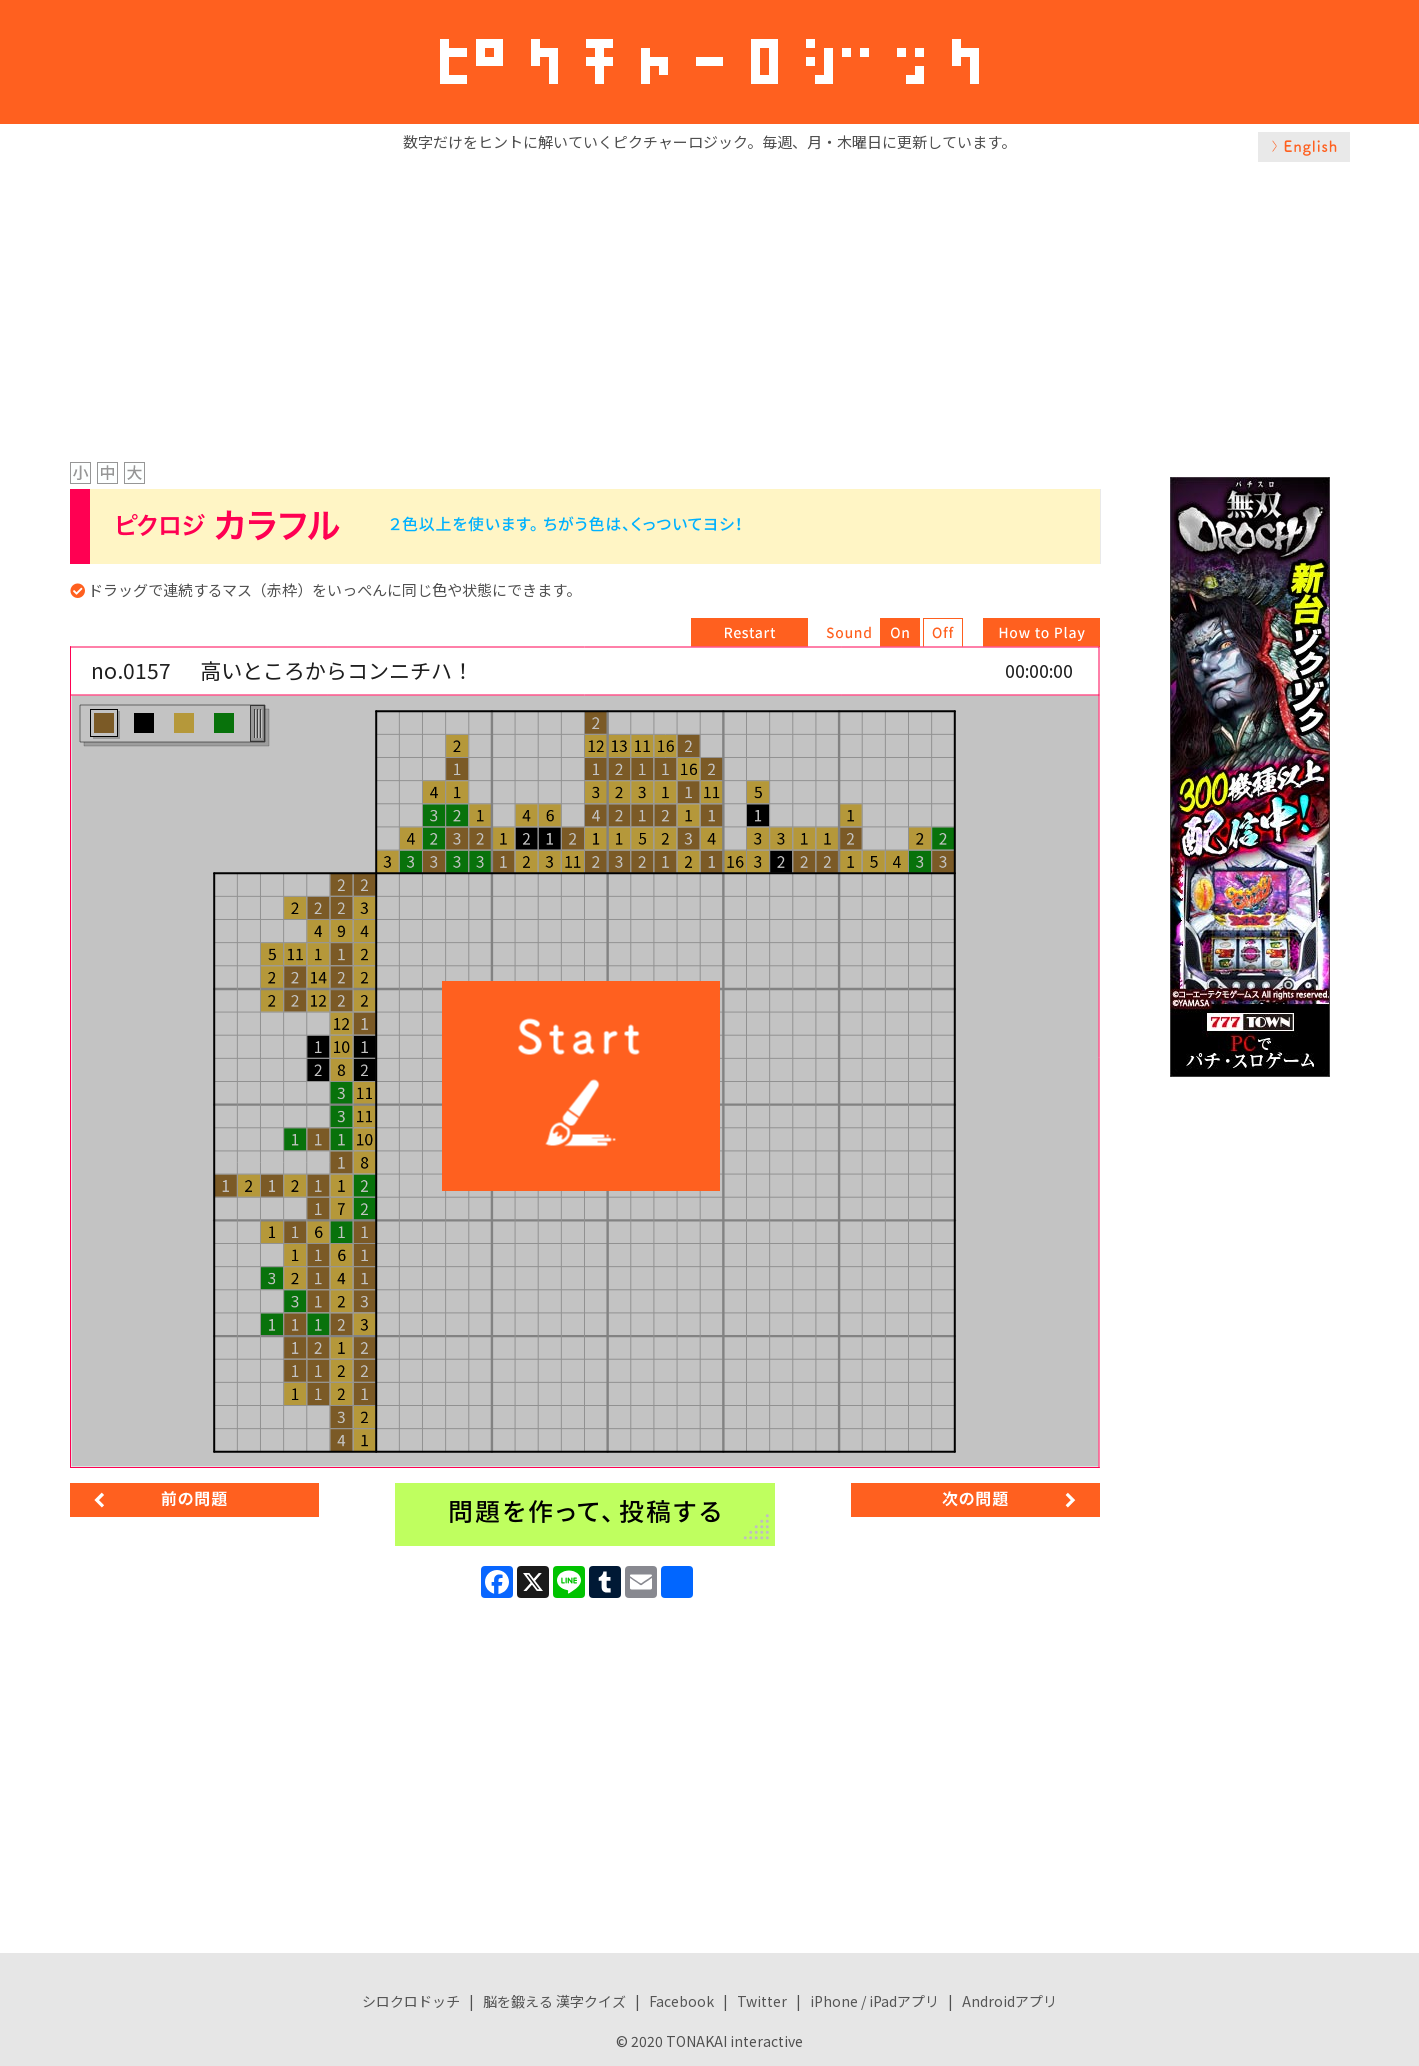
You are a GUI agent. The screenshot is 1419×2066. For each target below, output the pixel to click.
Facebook (681, 2001)
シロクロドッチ (411, 2001)
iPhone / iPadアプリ (874, 2001)
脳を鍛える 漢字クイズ (554, 2001)
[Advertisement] (710, 307)
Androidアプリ (1009, 2001)
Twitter (762, 2001)
